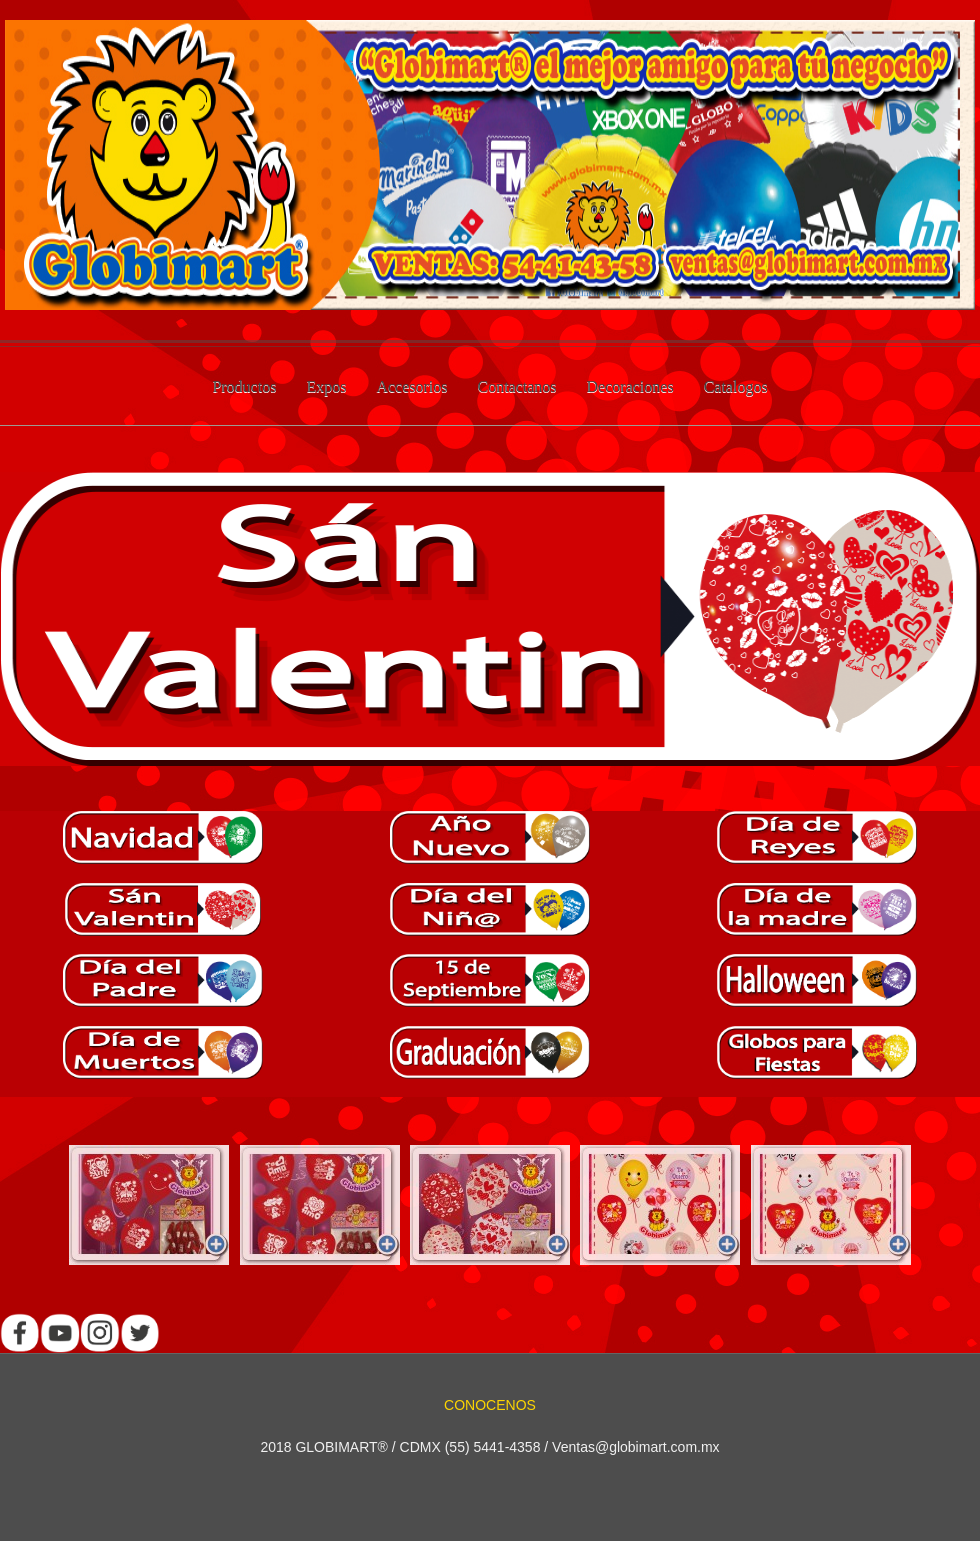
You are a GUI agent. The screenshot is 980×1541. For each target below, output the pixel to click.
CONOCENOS (490, 1405)
